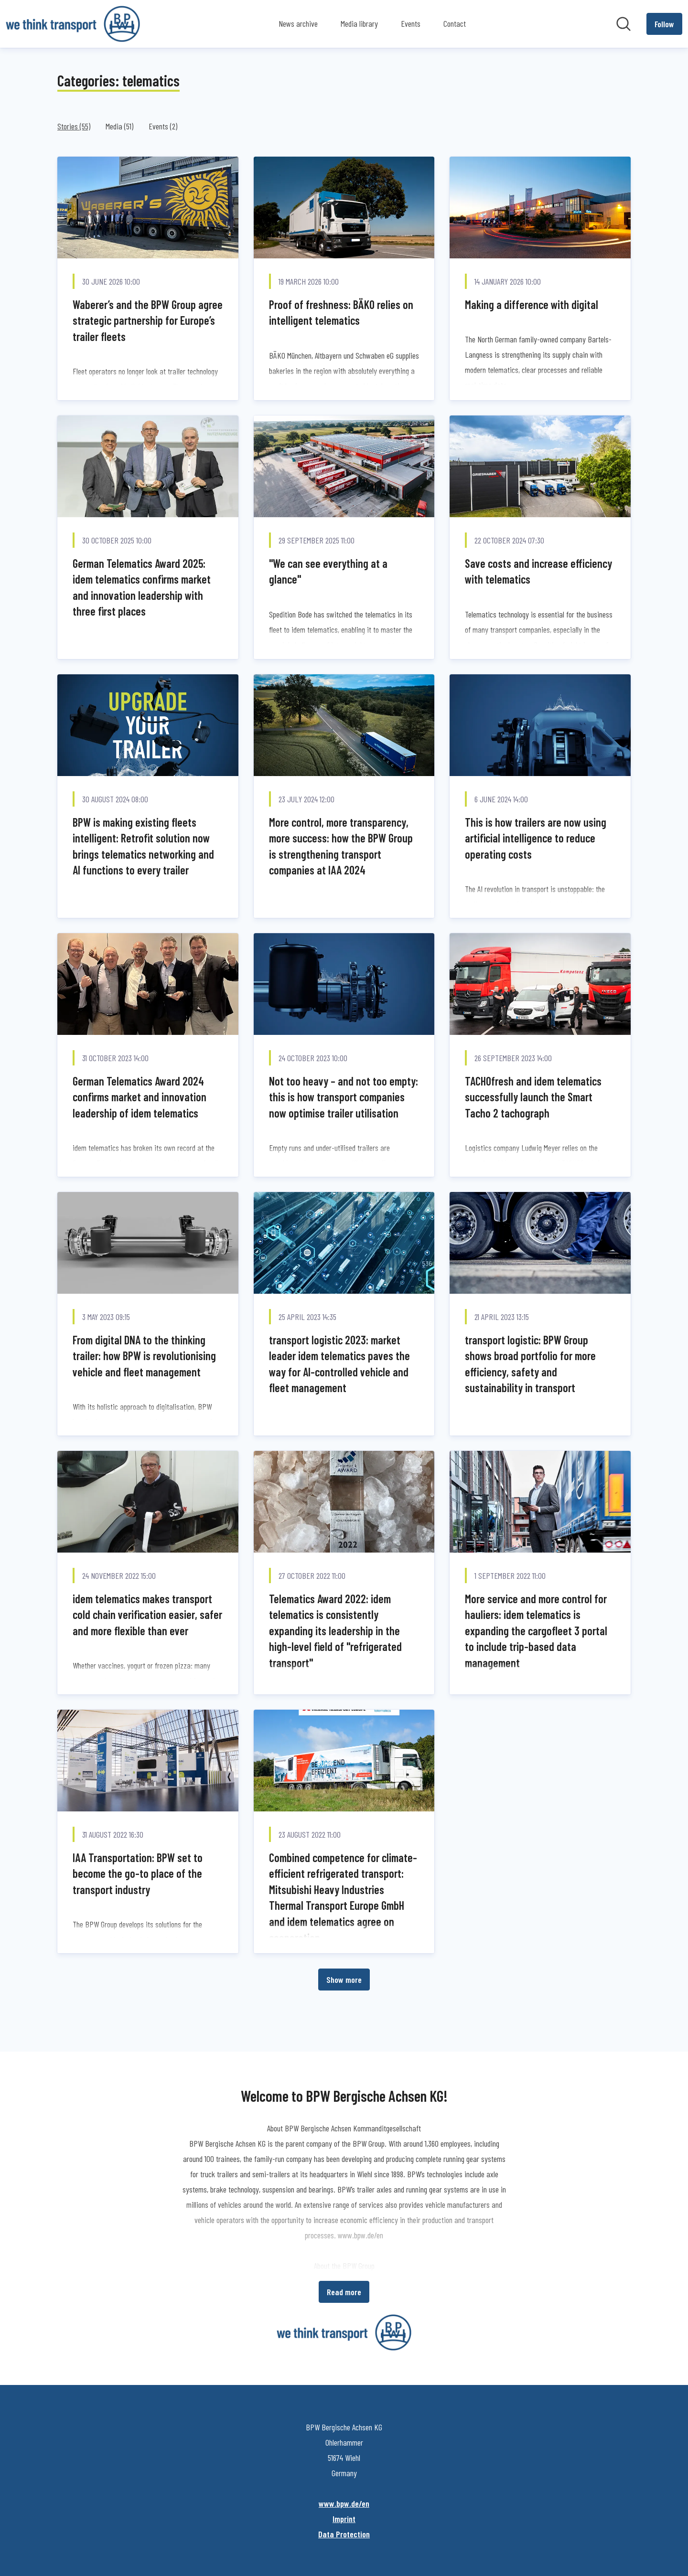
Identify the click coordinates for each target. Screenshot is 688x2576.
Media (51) (119, 126)
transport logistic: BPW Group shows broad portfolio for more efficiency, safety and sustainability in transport (530, 1364)
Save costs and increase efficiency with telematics (538, 571)
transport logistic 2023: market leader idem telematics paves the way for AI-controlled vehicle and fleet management (339, 1364)
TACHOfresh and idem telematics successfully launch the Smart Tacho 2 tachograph (533, 1097)
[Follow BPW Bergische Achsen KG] (664, 24)
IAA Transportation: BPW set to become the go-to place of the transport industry (138, 1873)
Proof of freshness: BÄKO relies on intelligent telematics (341, 313)
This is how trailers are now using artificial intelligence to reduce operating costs (535, 838)
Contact (454, 23)
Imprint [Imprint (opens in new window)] (344, 2518)
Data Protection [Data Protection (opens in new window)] (344, 2534)
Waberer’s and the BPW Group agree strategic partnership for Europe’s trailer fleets (148, 320)
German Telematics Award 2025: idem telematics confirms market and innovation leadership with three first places (142, 587)
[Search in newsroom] (623, 24)
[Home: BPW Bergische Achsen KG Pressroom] (73, 24)
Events (410, 23)
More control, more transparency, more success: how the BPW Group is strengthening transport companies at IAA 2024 (341, 846)
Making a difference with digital (531, 304)
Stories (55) (73, 126)
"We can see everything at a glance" (328, 571)
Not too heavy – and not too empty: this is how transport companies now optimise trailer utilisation (343, 1097)
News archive (298, 23)
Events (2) (163, 126)
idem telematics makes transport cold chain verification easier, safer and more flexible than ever (147, 1615)
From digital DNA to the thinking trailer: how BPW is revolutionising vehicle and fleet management (144, 1356)
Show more (344, 1979)
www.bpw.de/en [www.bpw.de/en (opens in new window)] (344, 2503)
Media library (359, 23)
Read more (344, 2292)
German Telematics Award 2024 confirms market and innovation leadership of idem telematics (139, 1097)
